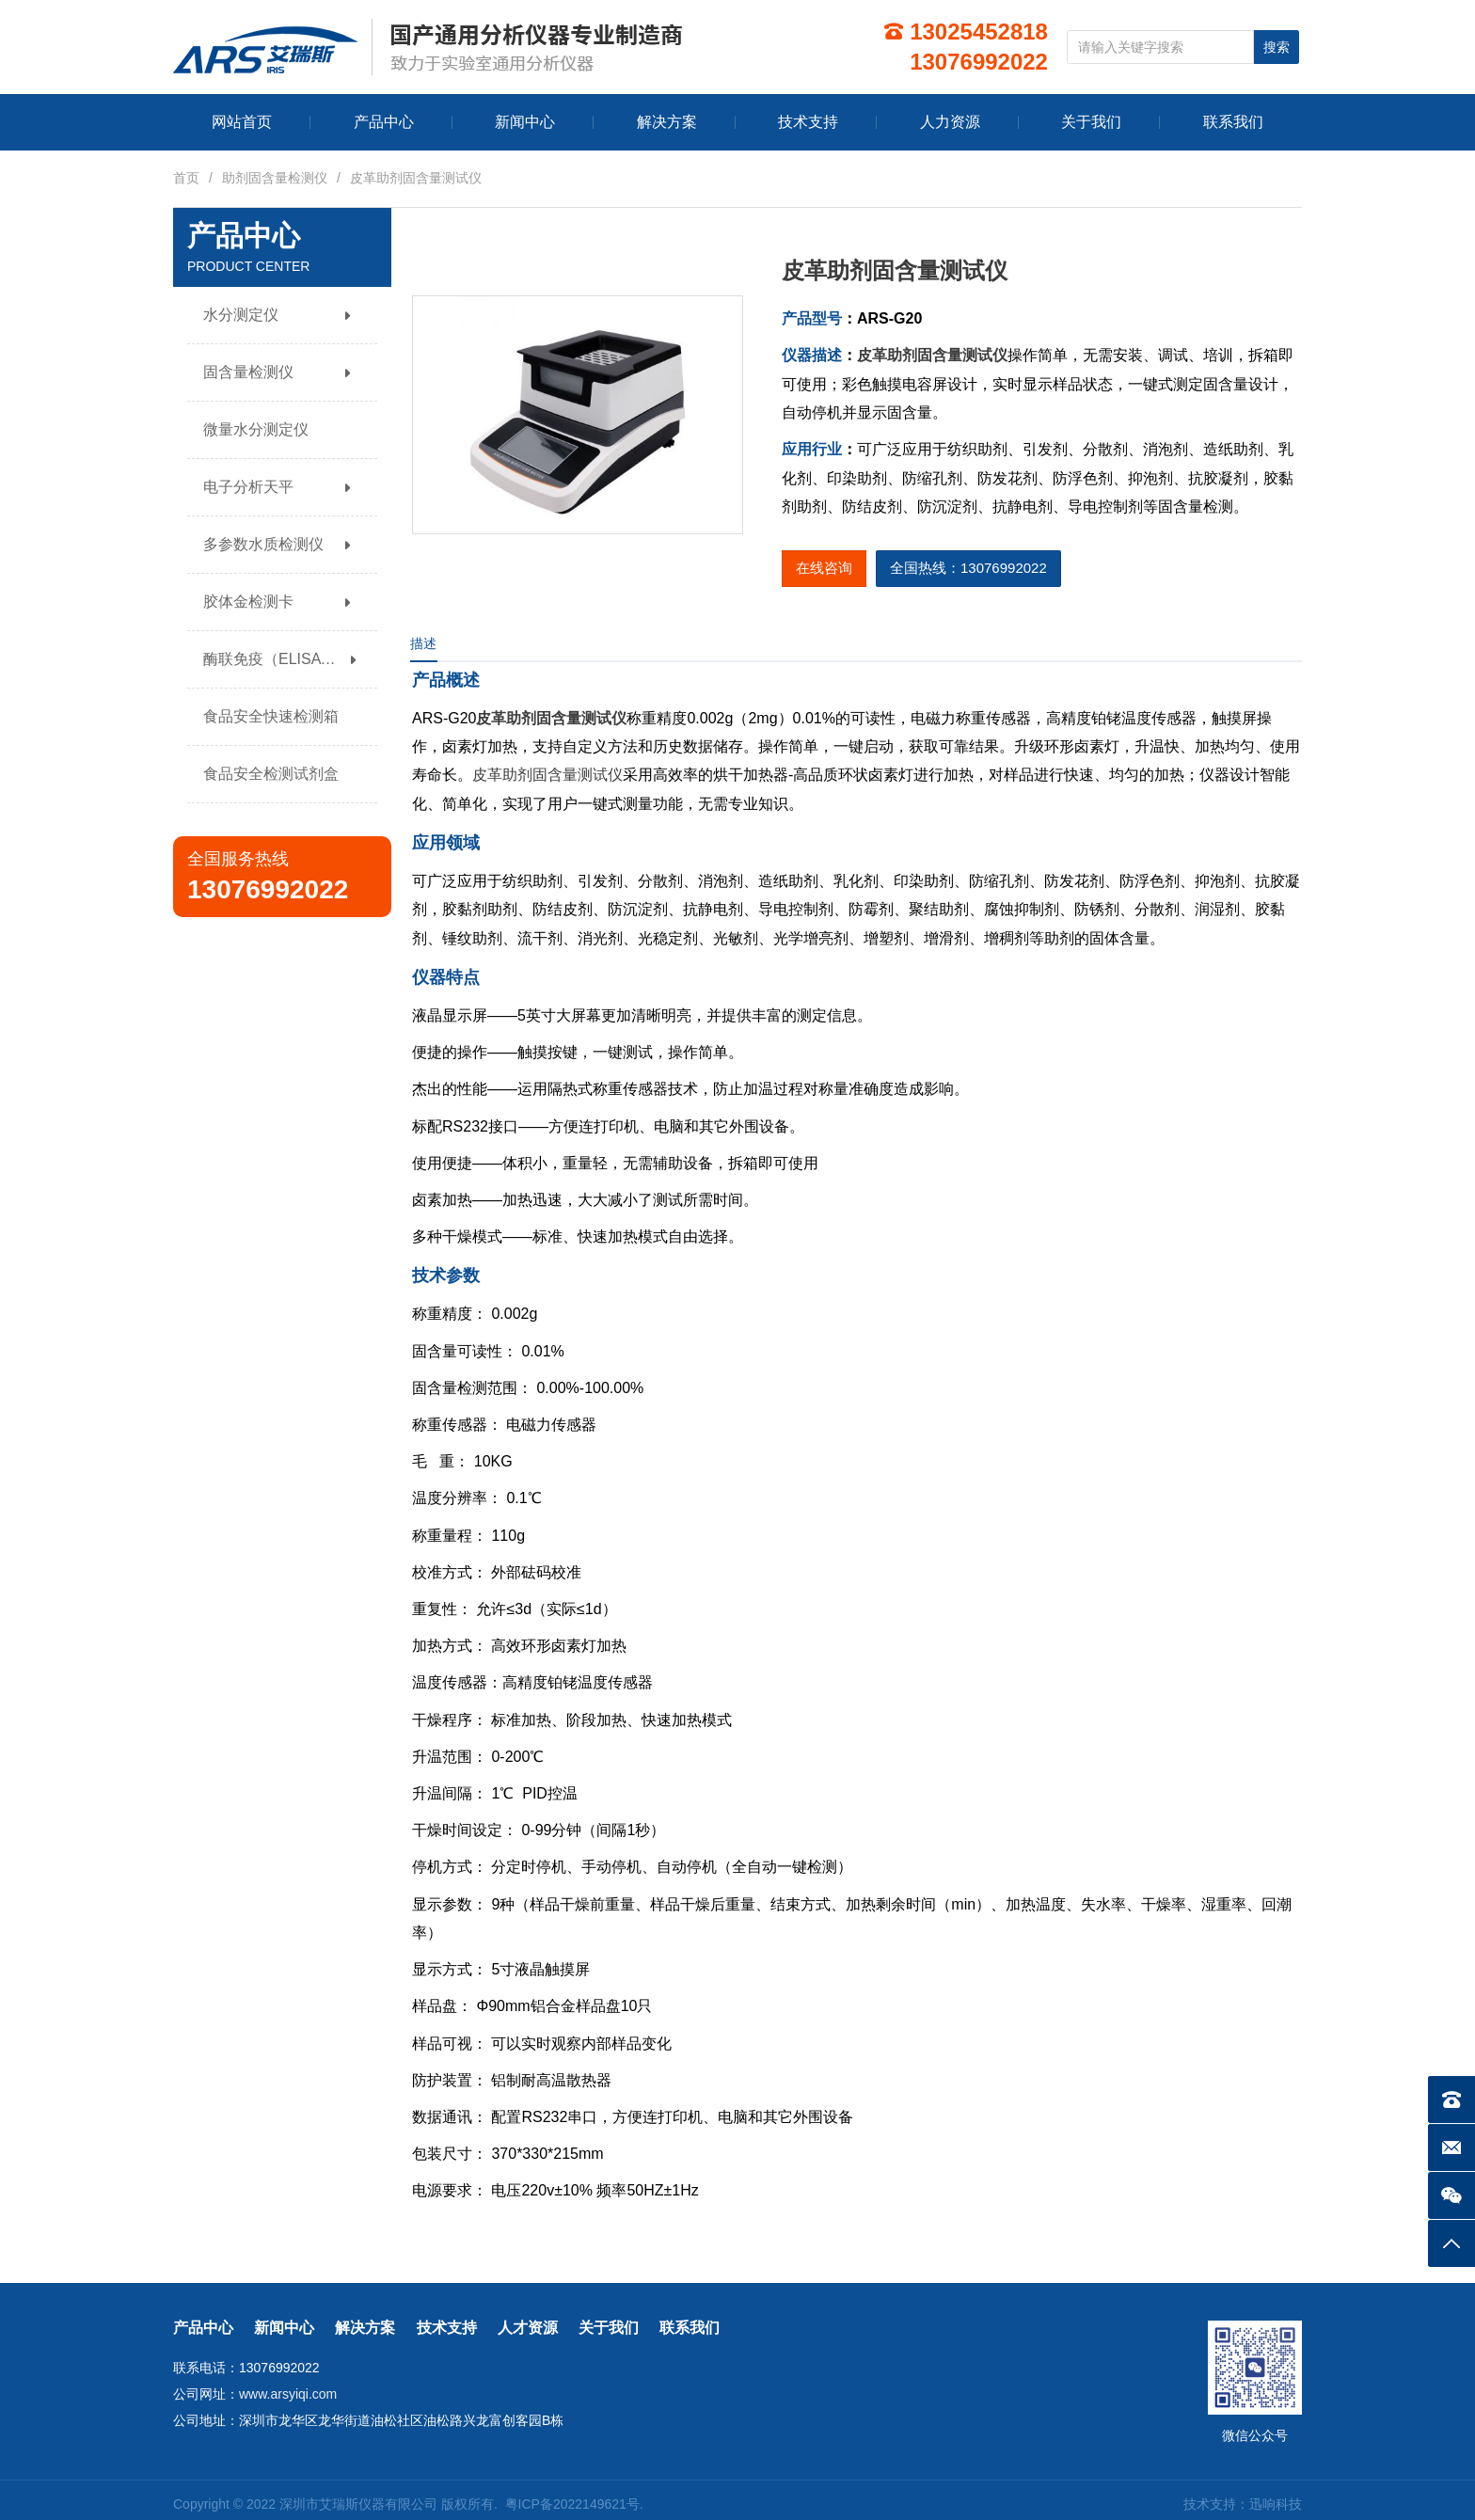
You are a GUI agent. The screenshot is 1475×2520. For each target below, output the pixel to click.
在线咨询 (824, 568)
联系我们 (689, 2328)
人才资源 (528, 2328)
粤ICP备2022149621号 (572, 2504)
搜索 (1276, 47)
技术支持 (447, 2328)
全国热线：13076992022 (968, 568)
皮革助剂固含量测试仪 (932, 355)
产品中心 (203, 2328)
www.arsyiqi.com (288, 2393)
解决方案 (365, 2328)
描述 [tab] (423, 643)
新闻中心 (284, 2328)
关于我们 (609, 2328)
